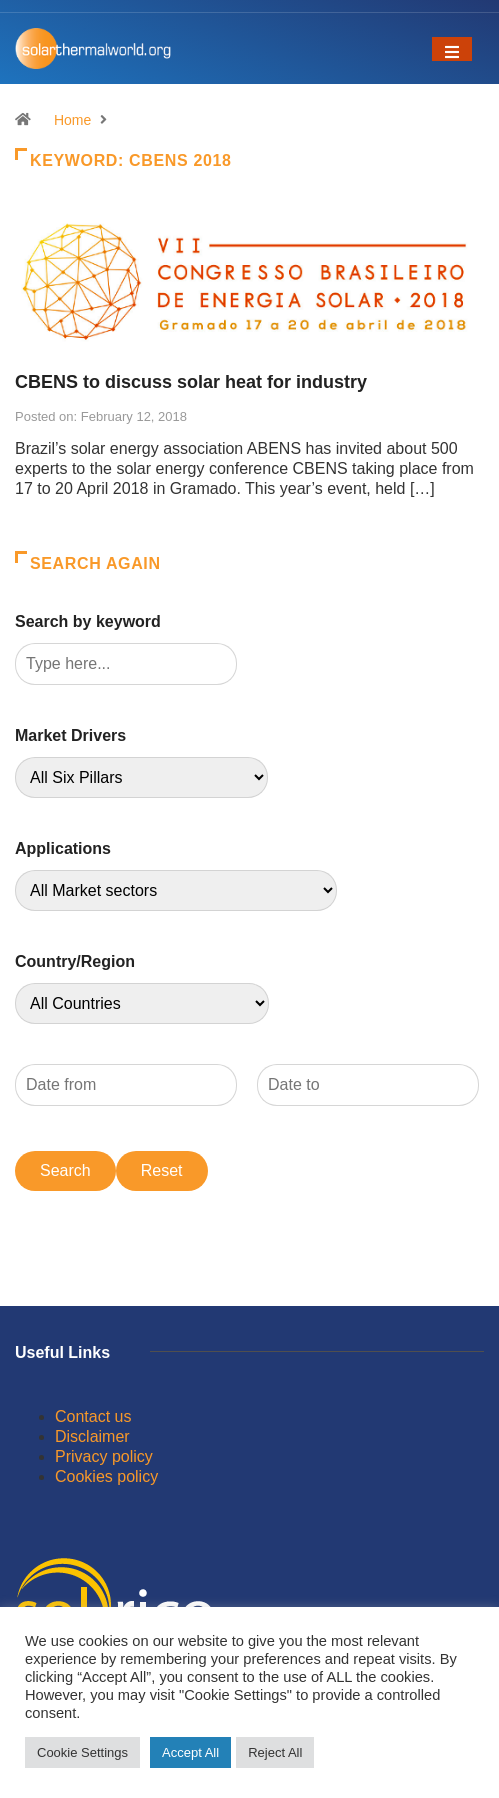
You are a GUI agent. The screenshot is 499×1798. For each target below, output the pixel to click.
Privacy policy (104, 1456)
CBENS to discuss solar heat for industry (191, 382)
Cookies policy (106, 1476)
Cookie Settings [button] (82, 1752)
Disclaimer (92, 1436)
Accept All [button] (190, 1752)
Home (72, 120)
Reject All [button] (275, 1752)
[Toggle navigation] (452, 49)
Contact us (93, 1416)
